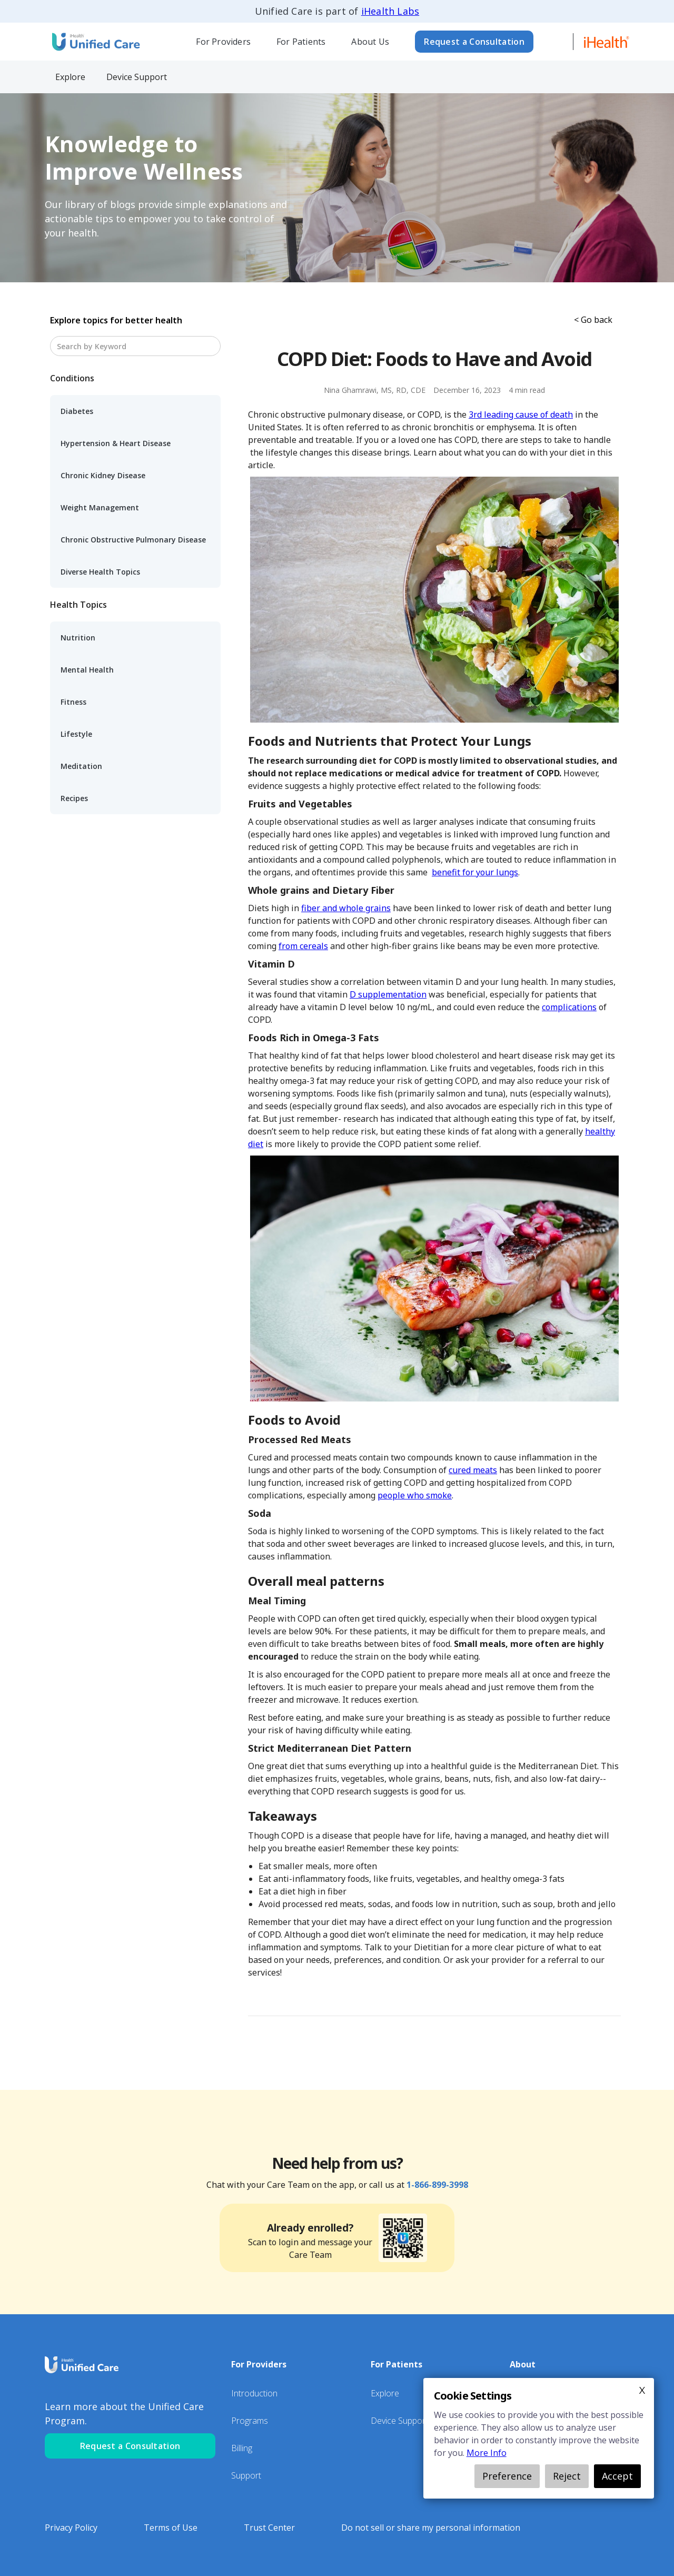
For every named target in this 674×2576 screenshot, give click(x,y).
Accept (617, 2476)
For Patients (300, 41)
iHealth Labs (390, 11)
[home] (95, 41)
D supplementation (388, 994)
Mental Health (87, 670)
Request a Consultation (474, 41)
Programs (249, 2420)
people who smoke (415, 1495)
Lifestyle (76, 734)
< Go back (593, 319)
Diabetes (77, 411)
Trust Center (269, 2527)
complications (569, 1007)
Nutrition (78, 638)
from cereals (303, 946)
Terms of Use (170, 2527)
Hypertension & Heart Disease (116, 443)
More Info (487, 2453)
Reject (567, 2476)
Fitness (73, 702)
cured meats (473, 1470)
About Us (370, 41)
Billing (241, 2448)
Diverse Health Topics (100, 572)
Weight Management (100, 507)
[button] (223, 41)
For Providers (223, 41)
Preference (507, 2476)
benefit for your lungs (475, 872)
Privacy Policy (71, 2527)
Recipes (74, 798)
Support (246, 2475)
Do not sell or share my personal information (430, 2527)
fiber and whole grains (346, 908)
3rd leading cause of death (521, 414)
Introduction (254, 2393)
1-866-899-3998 (437, 2184)
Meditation (81, 766)
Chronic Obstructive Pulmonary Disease (133, 540)
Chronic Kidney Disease (103, 475)
